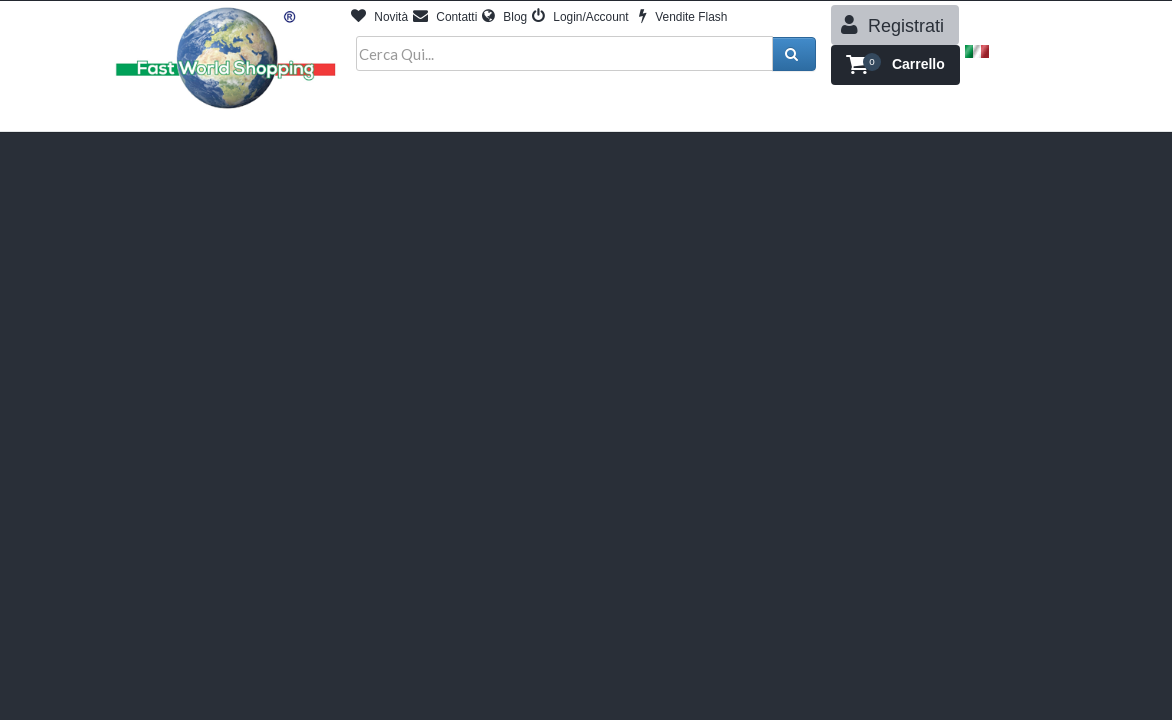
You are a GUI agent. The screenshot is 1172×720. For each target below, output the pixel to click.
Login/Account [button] (580, 17)
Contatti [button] (445, 17)
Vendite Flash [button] (683, 17)
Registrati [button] (892, 25)
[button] (895, 65)
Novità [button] (379, 17)
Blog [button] (504, 17)
